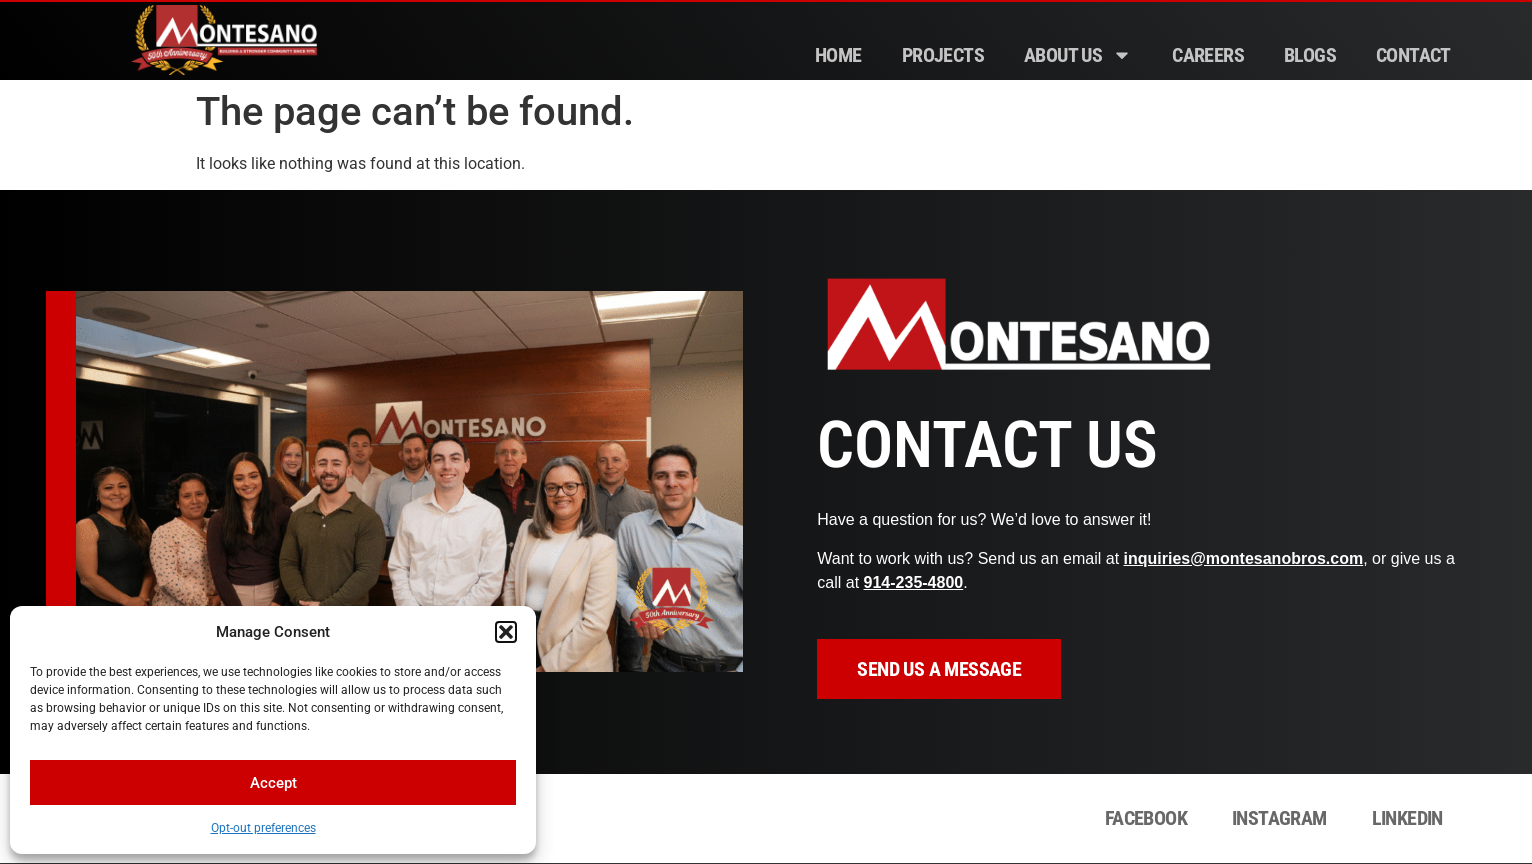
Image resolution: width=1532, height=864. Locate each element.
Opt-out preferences (263, 828)
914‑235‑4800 (914, 582)
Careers (1208, 55)
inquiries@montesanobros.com (1244, 558)
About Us (1078, 55)
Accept (273, 783)
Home (838, 55)
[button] (506, 632)
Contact (1413, 55)
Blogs (1310, 55)
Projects (943, 55)
